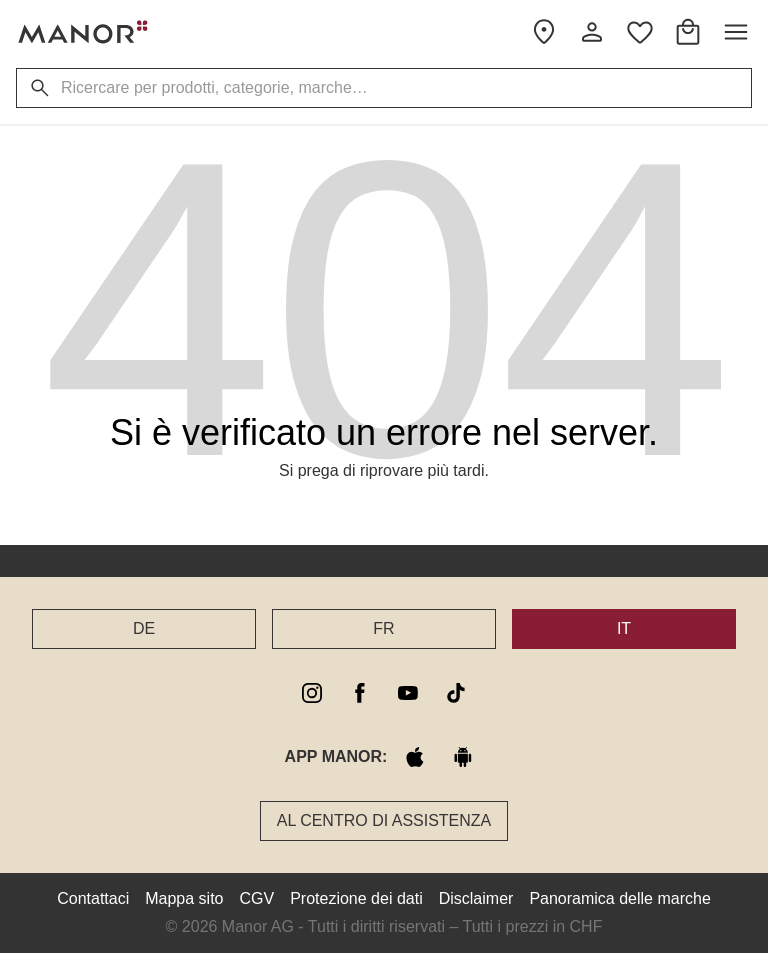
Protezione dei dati (356, 898)
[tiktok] (456, 693)
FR (383, 628)
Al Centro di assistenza (384, 820)
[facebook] (360, 693)
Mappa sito (184, 898)
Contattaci (93, 898)
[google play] (463, 757)
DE (144, 628)
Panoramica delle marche (619, 898)
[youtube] (408, 693)
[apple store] (415, 757)
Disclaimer (476, 898)
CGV (257, 898)
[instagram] (312, 693)
